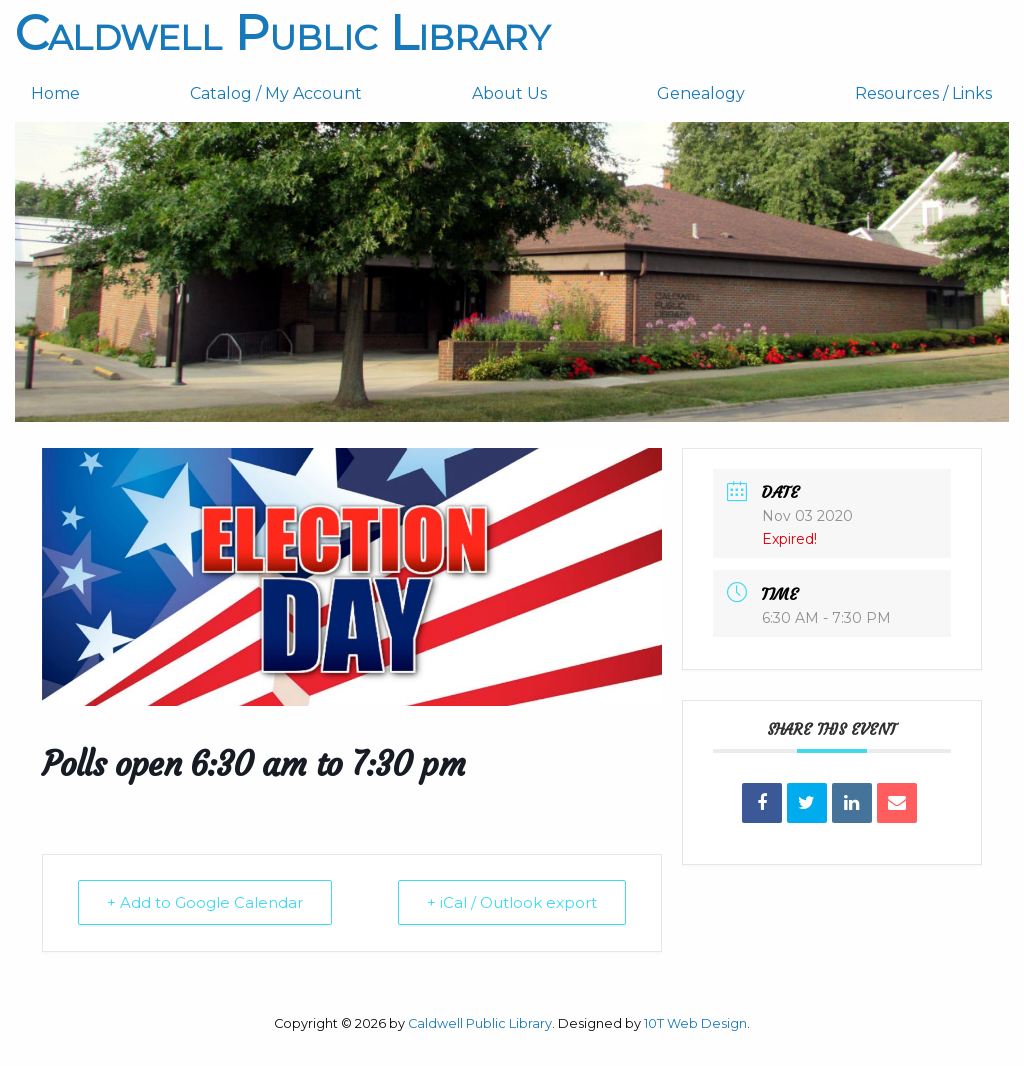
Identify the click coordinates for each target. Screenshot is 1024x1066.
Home (55, 93)
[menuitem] (94, 94)
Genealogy (701, 93)
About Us (509, 93)
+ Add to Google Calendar (205, 902)
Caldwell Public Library (282, 33)
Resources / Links (923, 93)
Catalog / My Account (276, 93)
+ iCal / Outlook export (512, 902)
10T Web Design (695, 1023)
